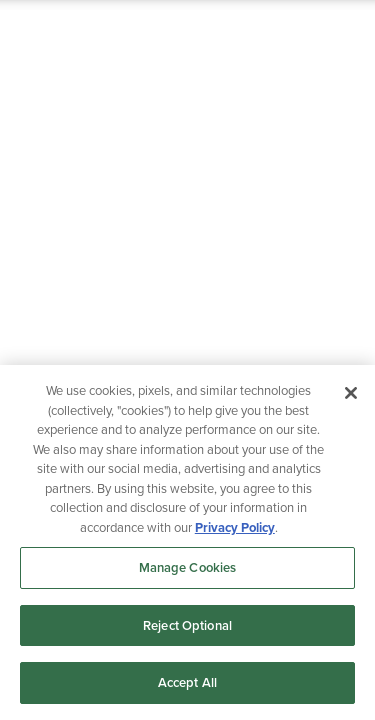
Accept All (187, 682)
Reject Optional (187, 625)
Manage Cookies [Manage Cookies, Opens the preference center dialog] (188, 567)
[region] (187, 542)
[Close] (351, 393)
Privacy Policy (235, 527)
